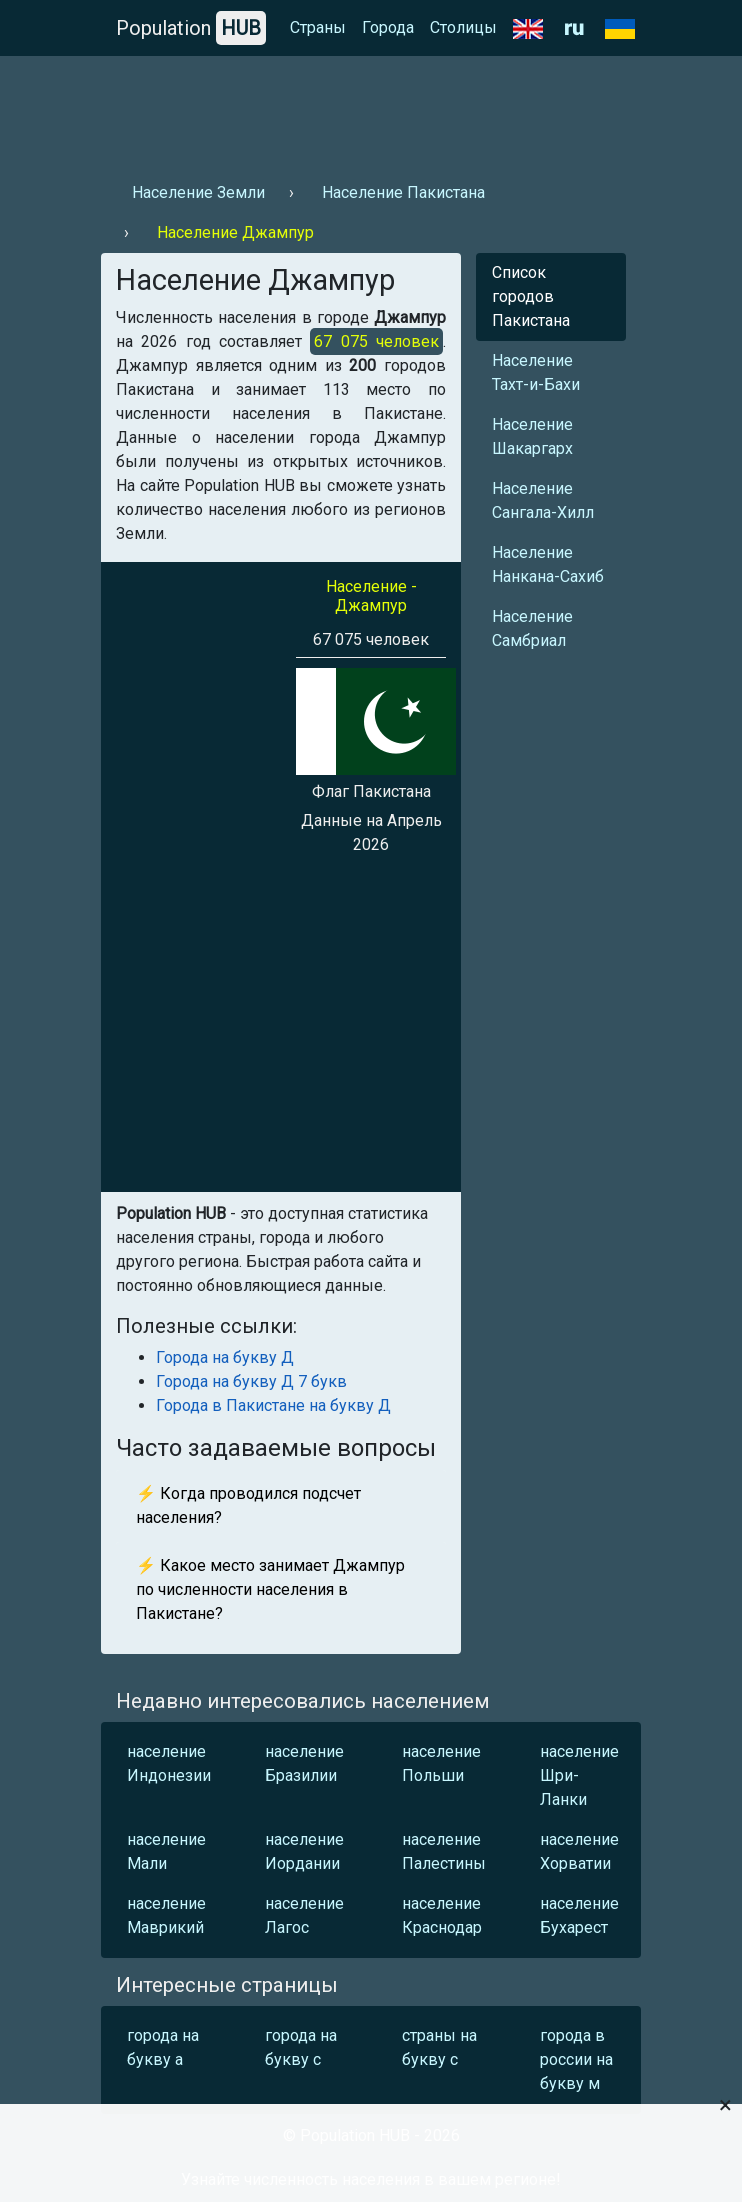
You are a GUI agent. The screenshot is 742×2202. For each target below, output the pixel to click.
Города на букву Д (225, 1357)
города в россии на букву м (576, 2059)
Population (191, 28)
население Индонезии (169, 1763)
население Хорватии (579, 1851)
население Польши (441, 1763)
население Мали (166, 1851)
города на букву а (163, 2047)
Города (388, 27)
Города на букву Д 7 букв (251, 1381)
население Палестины (444, 1851)
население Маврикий (166, 1915)
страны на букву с (439, 2047)
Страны (318, 27)
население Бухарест (579, 1915)
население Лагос (304, 1915)
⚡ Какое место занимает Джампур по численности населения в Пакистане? (270, 1589)
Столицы (463, 27)
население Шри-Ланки (579, 1775)
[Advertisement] (371, 111)
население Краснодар (442, 1915)
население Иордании (304, 1851)
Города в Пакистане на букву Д (273, 1405)
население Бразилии (304, 1763)
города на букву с (301, 2047)
